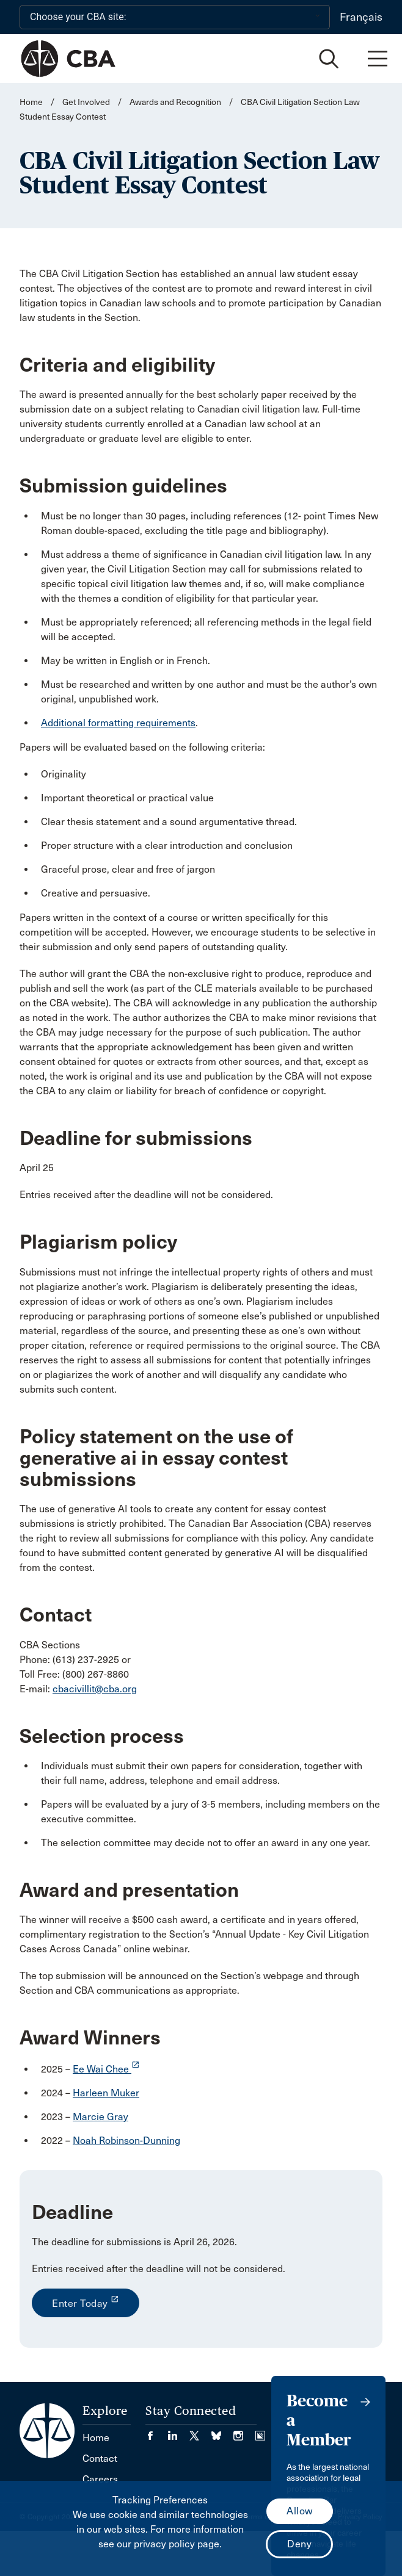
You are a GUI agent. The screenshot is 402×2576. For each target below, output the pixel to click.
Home (31, 102)
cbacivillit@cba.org (95, 1689)
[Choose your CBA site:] (175, 17)
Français (361, 17)
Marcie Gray (100, 2117)
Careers (100, 2479)
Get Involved (86, 102)
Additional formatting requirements (118, 723)
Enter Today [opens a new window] (85, 2302)
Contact (99, 2458)
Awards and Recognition (175, 102)
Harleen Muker (106, 2093)
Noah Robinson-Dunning (126, 2140)
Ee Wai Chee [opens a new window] (106, 2069)
